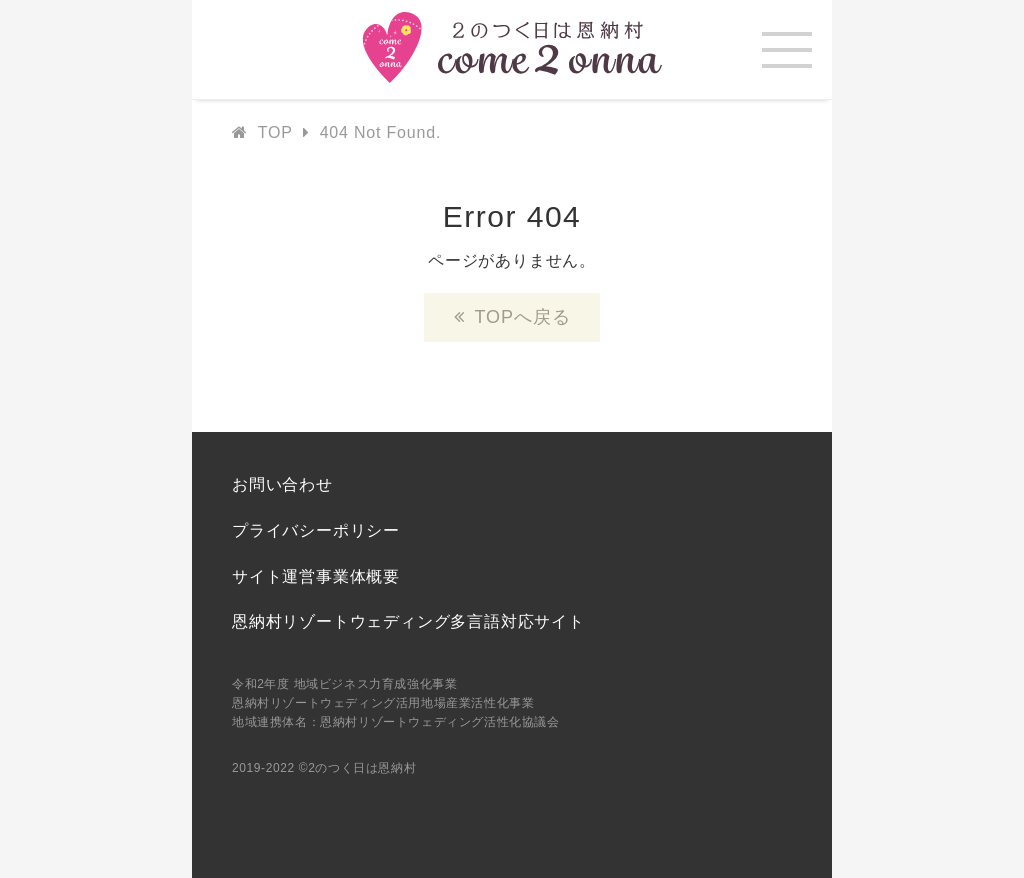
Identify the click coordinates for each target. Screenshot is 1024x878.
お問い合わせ (282, 484)
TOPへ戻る (522, 317)
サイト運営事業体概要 (316, 576)
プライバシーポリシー (316, 530)
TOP (275, 132)
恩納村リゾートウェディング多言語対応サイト (408, 621)
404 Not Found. (381, 132)
